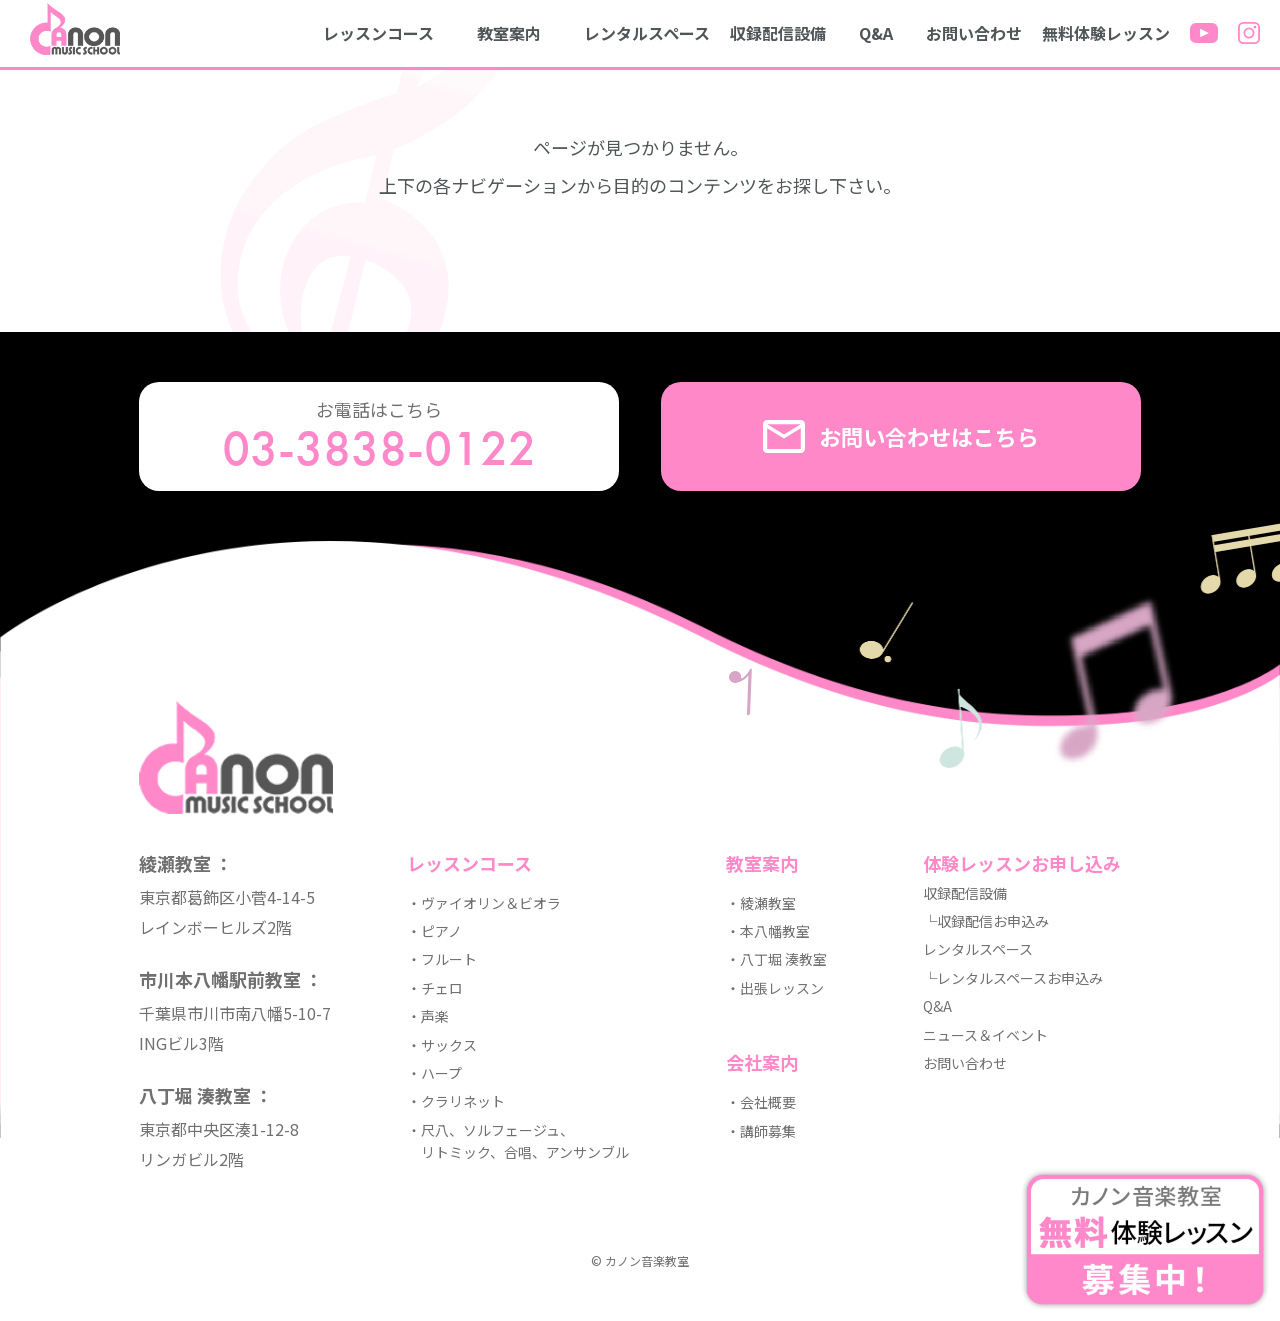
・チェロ (435, 988)
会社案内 (762, 1062)
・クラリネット (456, 1101)
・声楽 (428, 1016)
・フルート (442, 959)
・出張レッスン (775, 988)
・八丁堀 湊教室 (776, 959)
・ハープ (434, 1073)
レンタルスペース (647, 33)
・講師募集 (761, 1131)
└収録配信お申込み (986, 921)
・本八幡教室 (768, 931)
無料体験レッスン (1106, 33)
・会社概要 (761, 1102)
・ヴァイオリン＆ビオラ (484, 903)
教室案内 (509, 33)
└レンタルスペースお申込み (1013, 978)
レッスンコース (378, 33)
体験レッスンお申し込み (1022, 863)
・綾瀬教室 (761, 903)
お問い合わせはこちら (901, 437)
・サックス (442, 1045)
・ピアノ (434, 931)
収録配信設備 (778, 33)
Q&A (876, 33)
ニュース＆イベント (985, 1035)
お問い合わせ (974, 33)
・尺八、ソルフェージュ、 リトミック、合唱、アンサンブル (518, 1141)
